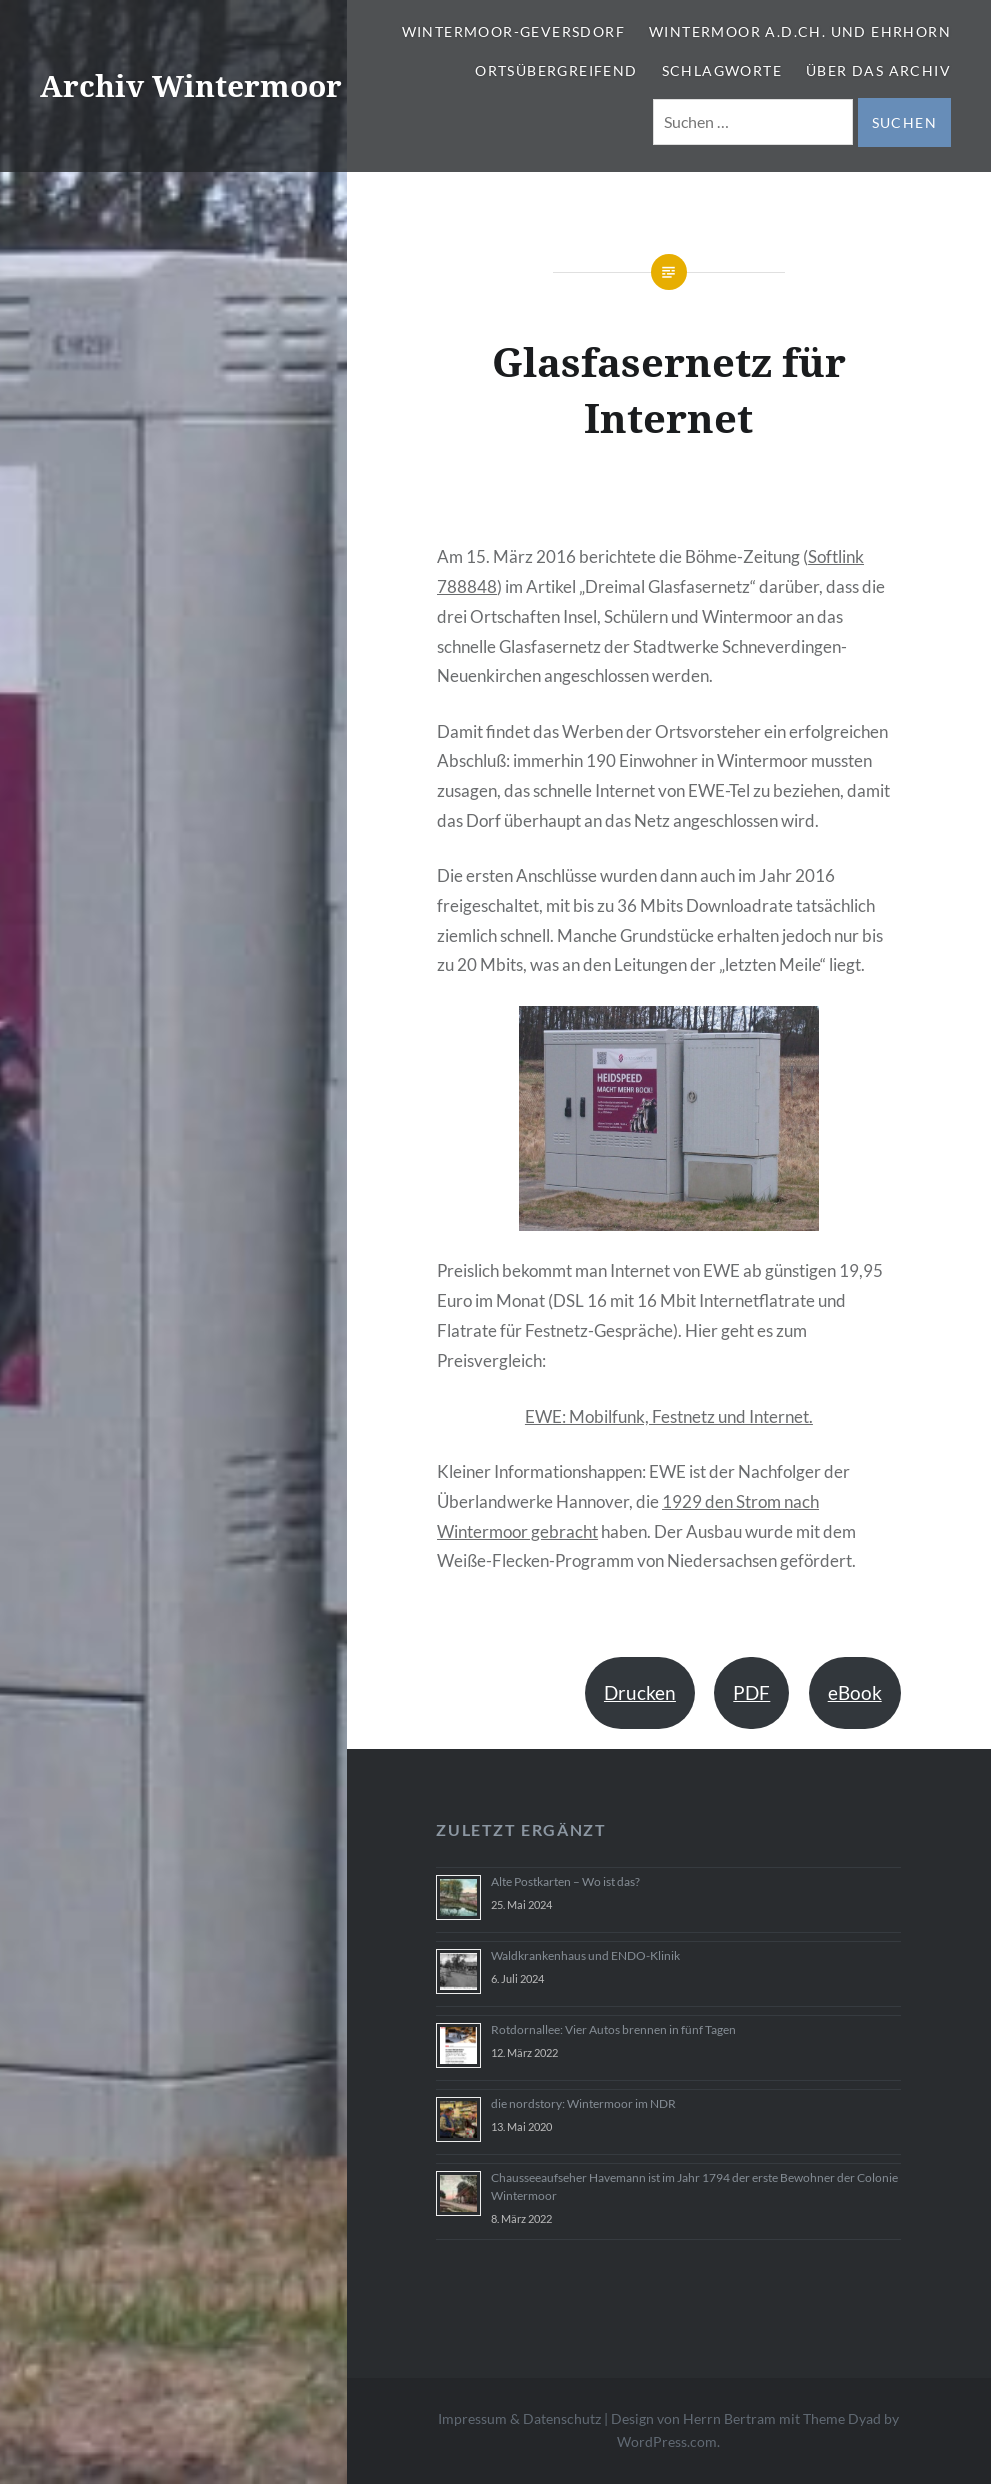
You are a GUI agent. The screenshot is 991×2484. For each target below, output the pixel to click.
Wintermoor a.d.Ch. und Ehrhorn (800, 31)
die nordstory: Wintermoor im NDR (583, 2103)
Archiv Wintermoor (191, 85)
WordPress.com (667, 2441)
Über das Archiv (878, 70)
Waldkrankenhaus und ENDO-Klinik (585, 1955)
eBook (855, 1692)
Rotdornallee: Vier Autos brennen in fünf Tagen (613, 2029)
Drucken (640, 1692)
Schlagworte (722, 70)
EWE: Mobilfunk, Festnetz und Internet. (669, 1416)
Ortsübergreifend (556, 70)
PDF (751, 1692)
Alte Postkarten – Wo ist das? (565, 1881)
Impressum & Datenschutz (519, 2418)
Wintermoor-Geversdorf (513, 31)
